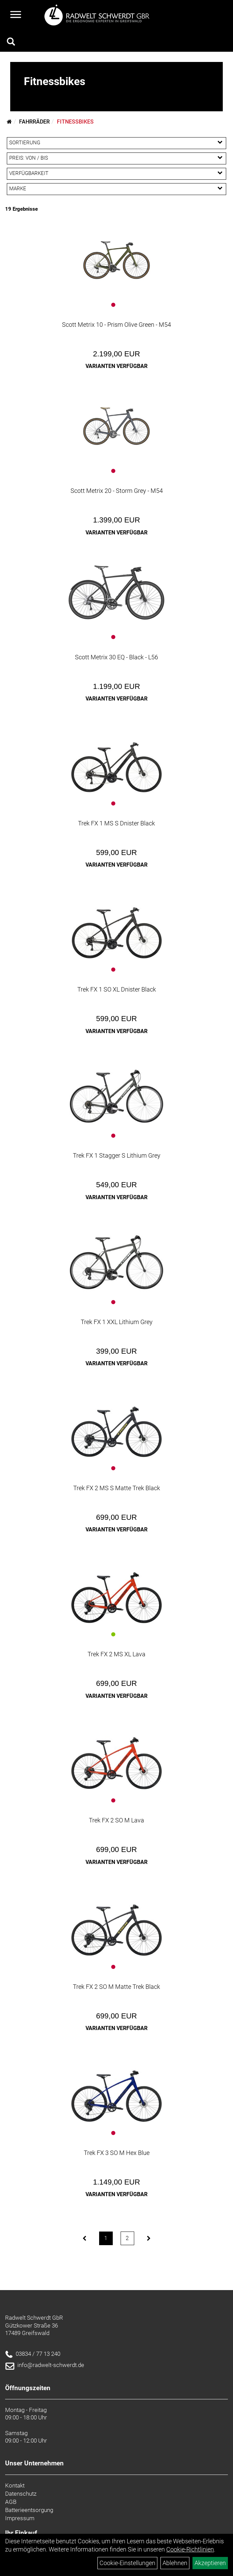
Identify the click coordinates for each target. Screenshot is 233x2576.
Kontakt (15, 2485)
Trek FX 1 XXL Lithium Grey (117, 1321)
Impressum (19, 2518)
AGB (10, 2501)
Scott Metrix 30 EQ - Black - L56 (116, 657)
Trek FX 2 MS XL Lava (116, 1654)
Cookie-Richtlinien (190, 2549)
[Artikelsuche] (11, 42)
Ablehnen (174, 2562)
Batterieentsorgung (29, 2510)
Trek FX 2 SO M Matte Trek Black (116, 1986)
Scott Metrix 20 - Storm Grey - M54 (117, 490)
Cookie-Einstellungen (127, 2562)
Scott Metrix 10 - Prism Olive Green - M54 (116, 324)
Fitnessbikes (75, 121)
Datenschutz (20, 2493)
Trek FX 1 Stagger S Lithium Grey (116, 1155)
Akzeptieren (210, 2562)
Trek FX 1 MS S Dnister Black (116, 823)
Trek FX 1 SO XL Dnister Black (116, 989)
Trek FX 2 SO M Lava (116, 1820)
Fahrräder (34, 121)
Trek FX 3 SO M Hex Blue (117, 2152)
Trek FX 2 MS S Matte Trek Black (116, 1488)
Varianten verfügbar (116, 366)
